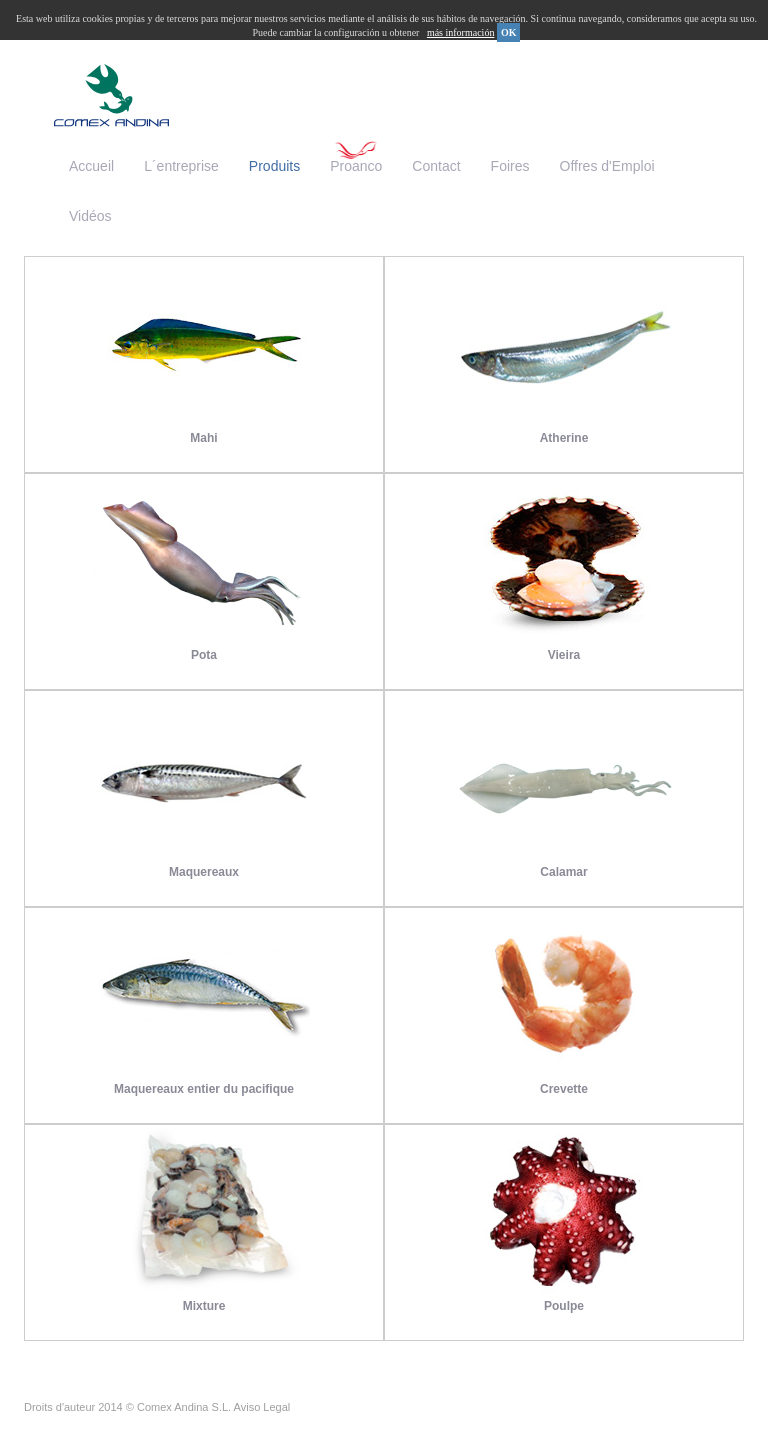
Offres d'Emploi (607, 166)
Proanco (356, 166)
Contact (436, 166)
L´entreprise (181, 166)
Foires (510, 166)
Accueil (91, 166)
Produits (274, 166)
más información (460, 32)
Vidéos (90, 216)
